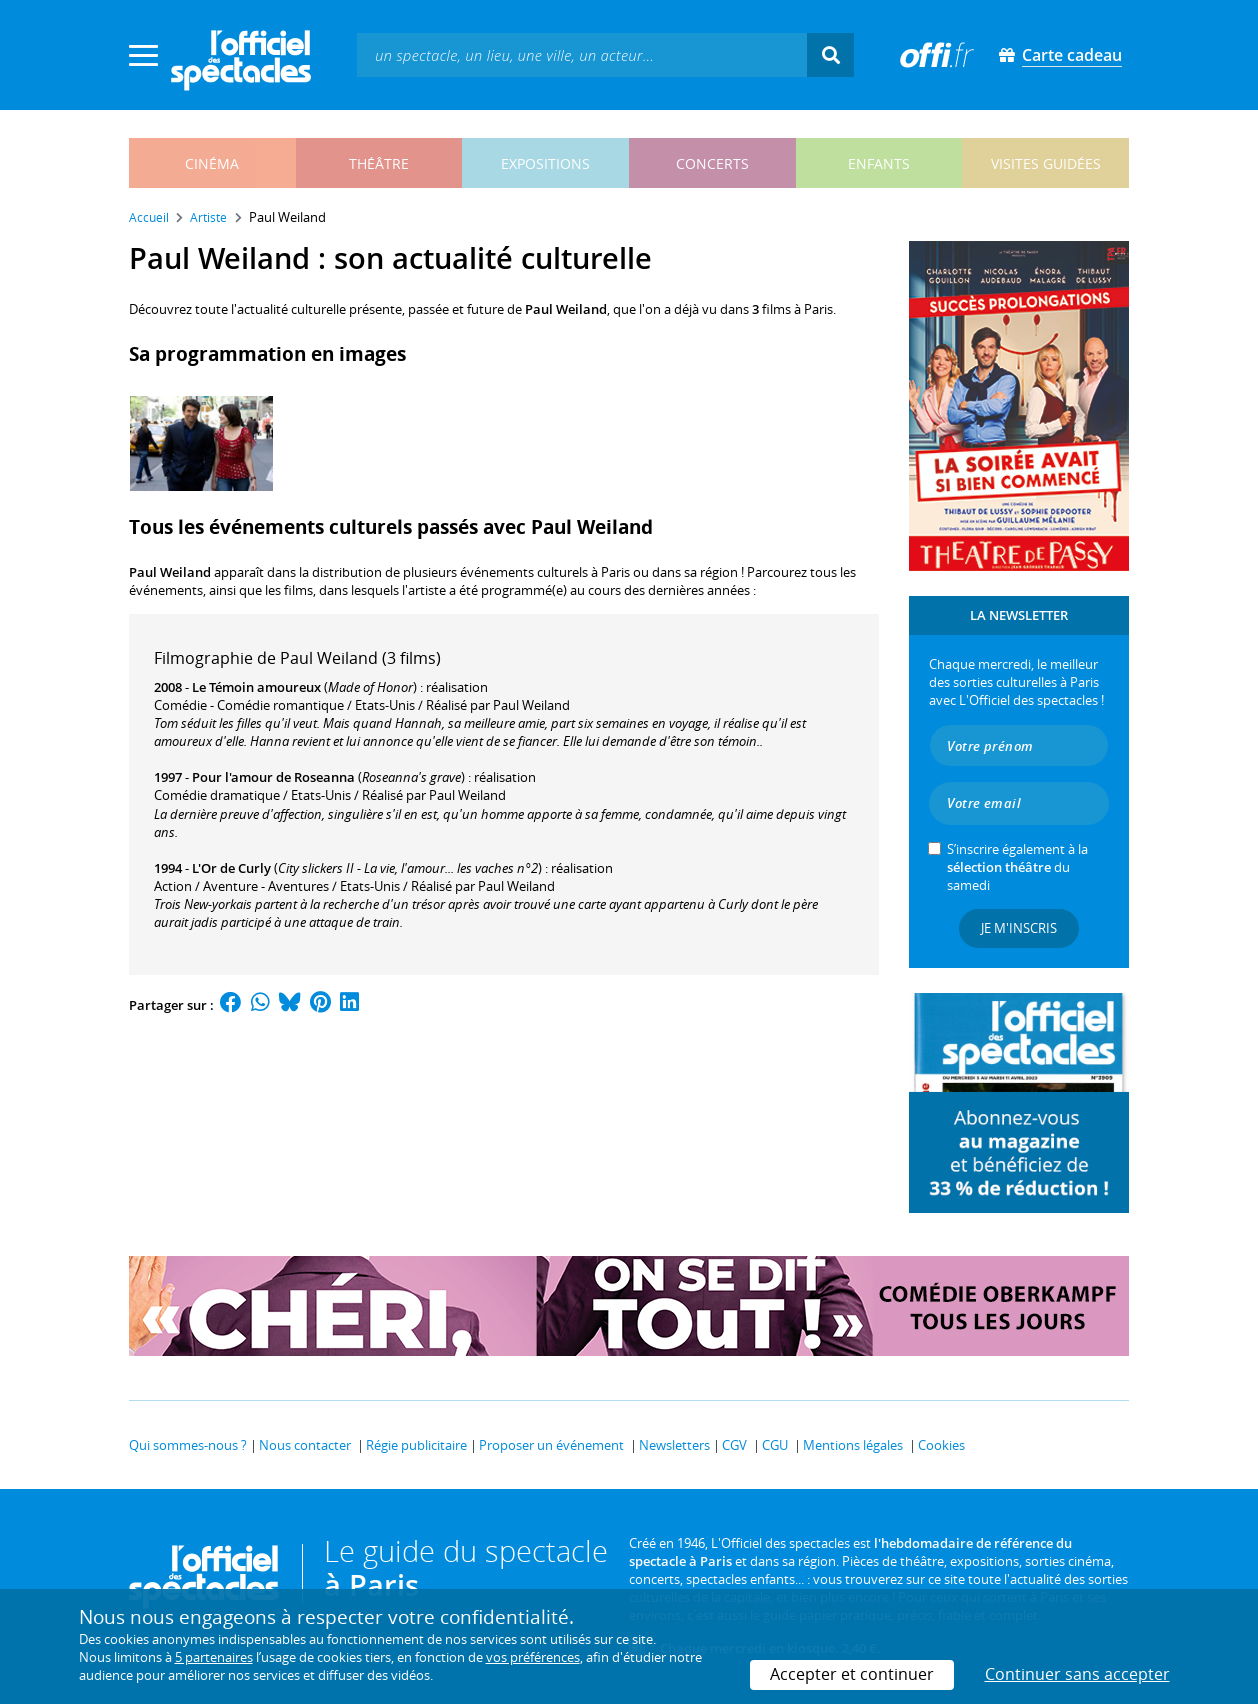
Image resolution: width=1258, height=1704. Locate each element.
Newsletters (674, 1445)
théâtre (379, 163)
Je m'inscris (1019, 928)
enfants (879, 163)
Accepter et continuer (852, 1674)
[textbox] (582, 54)
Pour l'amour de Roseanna (273, 777)
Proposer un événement (551, 1445)
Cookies (941, 1445)
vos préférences (533, 1657)
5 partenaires (214, 1657)
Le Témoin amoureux (256, 687)
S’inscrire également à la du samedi (1017, 867)
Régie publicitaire (416, 1445)
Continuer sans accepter (1077, 1674)
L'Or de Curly (231, 868)
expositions (545, 163)
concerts (712, 163)
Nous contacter (305, 1445)
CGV (734, 1445)
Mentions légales (853, 1445)
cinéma (212, 163)
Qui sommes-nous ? (188, 1445)
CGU (775, 1445)
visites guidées (1046, 163)
